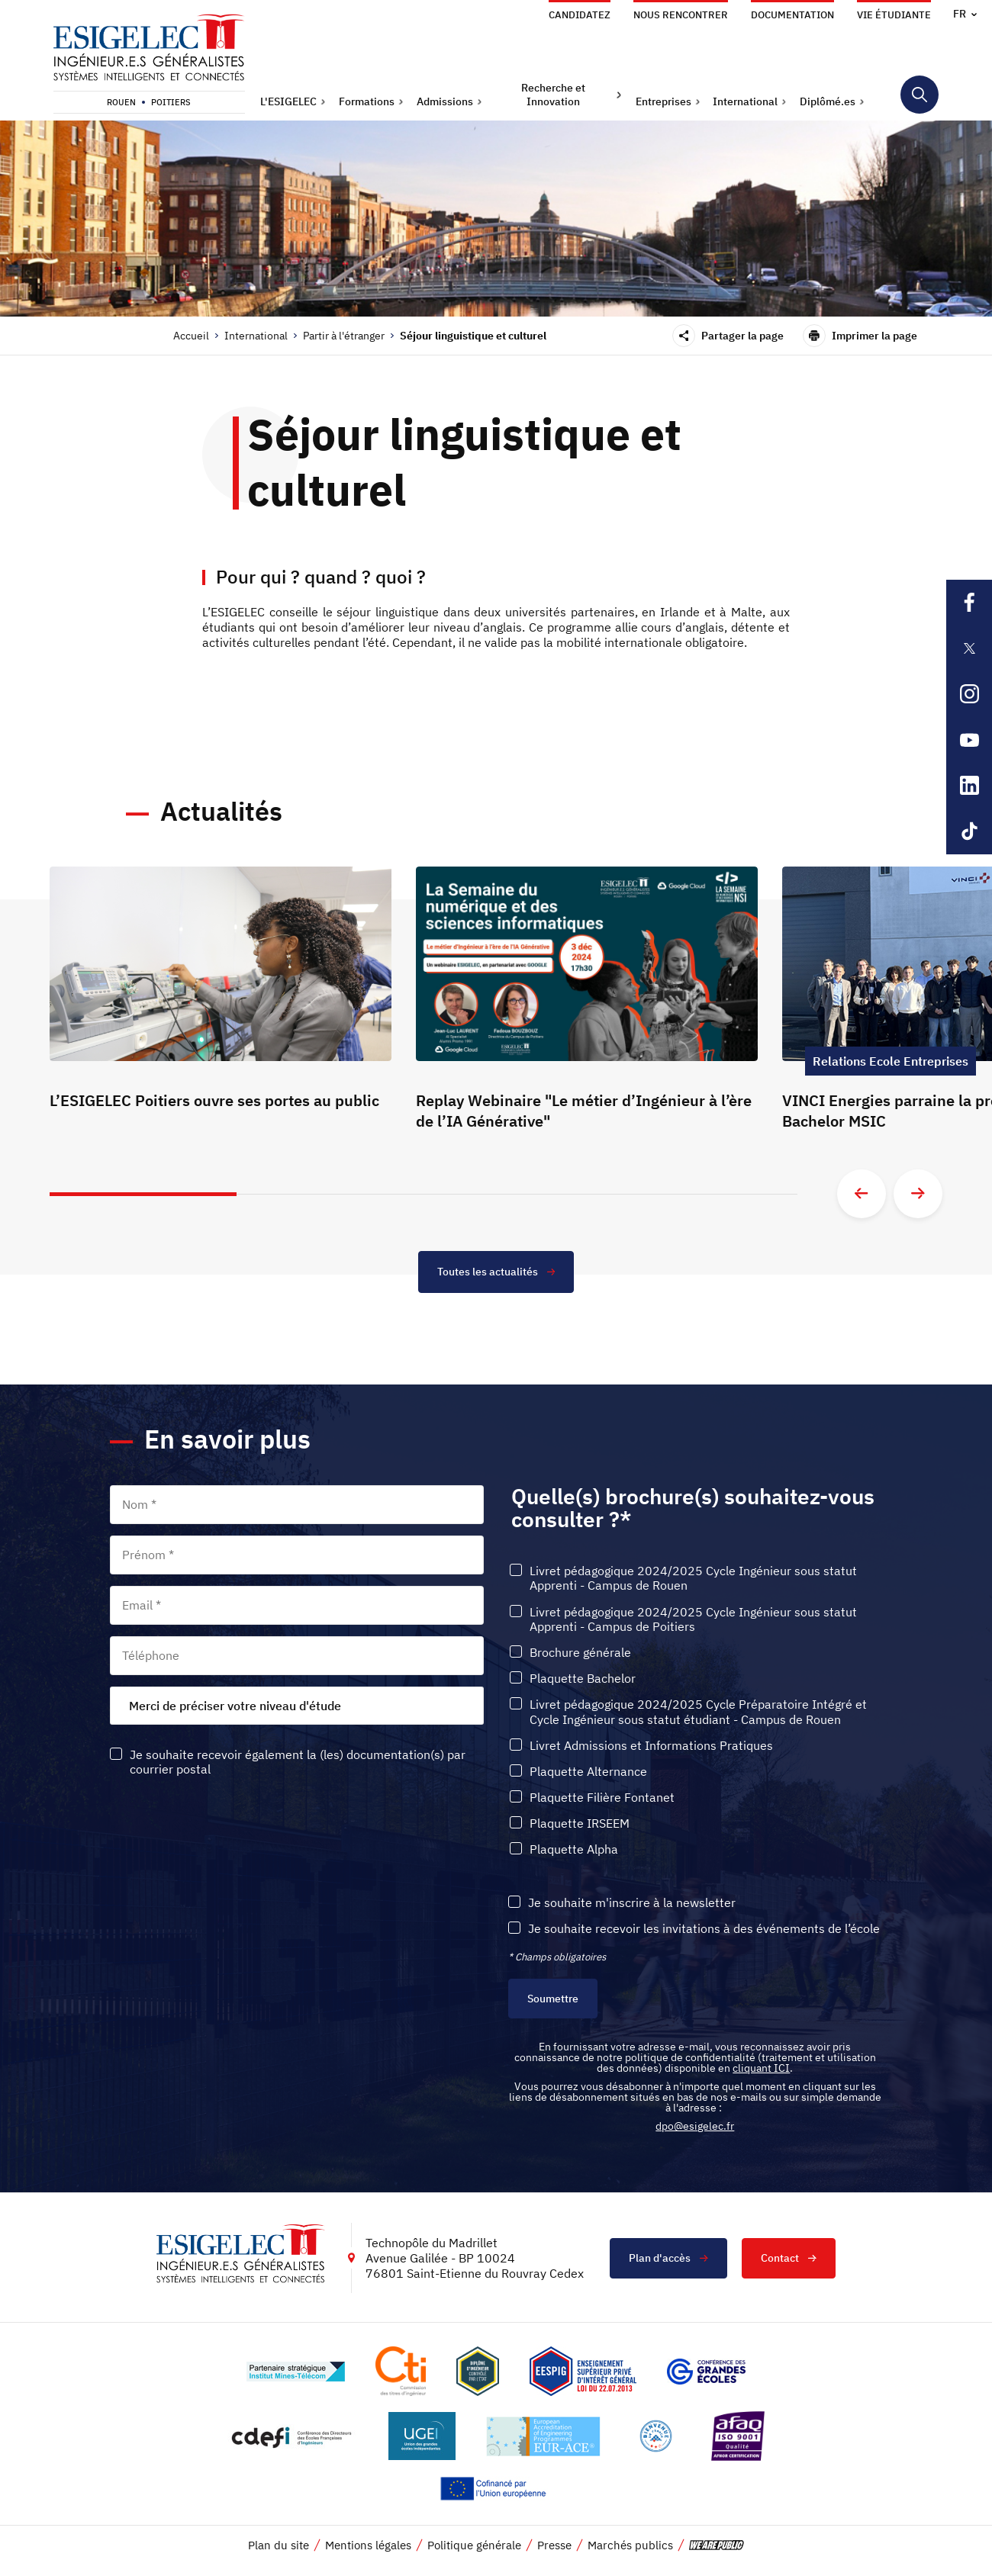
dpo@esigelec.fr (694, 2127)
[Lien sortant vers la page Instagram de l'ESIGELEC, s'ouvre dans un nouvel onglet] (969, 694)
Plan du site (278, 2546)
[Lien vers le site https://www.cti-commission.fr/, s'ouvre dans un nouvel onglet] (400, 2372)
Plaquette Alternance (588, 1771)
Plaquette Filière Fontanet (602, 1797)
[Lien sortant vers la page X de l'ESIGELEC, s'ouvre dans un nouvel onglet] (969, 648)
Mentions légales (368, 2546)
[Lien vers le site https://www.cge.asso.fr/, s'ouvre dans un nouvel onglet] (706, 2372)
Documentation (792, 14)
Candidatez (579, 14)
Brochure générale (580, 1652)
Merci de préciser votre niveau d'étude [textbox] (235, 1705)
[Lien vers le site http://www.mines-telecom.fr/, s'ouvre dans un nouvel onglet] (295, 2371)
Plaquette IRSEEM (580, 1823)
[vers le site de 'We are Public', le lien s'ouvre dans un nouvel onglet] (716, 2546)
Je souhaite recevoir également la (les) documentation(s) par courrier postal (297, 1762)
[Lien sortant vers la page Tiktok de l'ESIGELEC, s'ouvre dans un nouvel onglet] (969, 831)
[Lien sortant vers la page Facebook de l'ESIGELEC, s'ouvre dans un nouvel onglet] (969, 603)
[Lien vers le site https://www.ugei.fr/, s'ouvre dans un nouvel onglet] (422, 2437)
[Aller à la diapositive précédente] (861, 1193)
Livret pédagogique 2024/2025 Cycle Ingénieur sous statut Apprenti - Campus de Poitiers (693, 1619)
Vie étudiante (894, 14)
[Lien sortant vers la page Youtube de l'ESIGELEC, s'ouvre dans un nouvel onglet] (969, 740)
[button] (293, 101)
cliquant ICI (761, 2069)
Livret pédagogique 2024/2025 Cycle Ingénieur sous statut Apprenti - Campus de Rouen (693, 1578)
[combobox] (297, 1706)
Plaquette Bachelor (583, 1678)
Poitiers (171, 102)
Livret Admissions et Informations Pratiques (651, 1745)
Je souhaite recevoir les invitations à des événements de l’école (704, 1929)
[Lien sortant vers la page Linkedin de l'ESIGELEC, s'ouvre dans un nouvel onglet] (969, 786)
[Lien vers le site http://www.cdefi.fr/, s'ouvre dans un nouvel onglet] (292, 2437)
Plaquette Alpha (574, 1850)
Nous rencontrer (680, 14)
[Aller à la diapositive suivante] (918, 1193)
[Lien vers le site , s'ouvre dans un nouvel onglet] (477, 2372)
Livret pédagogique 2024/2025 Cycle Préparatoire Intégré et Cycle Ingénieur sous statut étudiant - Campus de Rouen (698, 1712)
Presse (554, 2546)
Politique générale (474, 2546)
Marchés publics (630, 2546)
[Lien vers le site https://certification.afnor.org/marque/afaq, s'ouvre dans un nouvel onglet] (738, 2437)
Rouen (121, 102)
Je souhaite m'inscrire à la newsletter (632, 1903)
